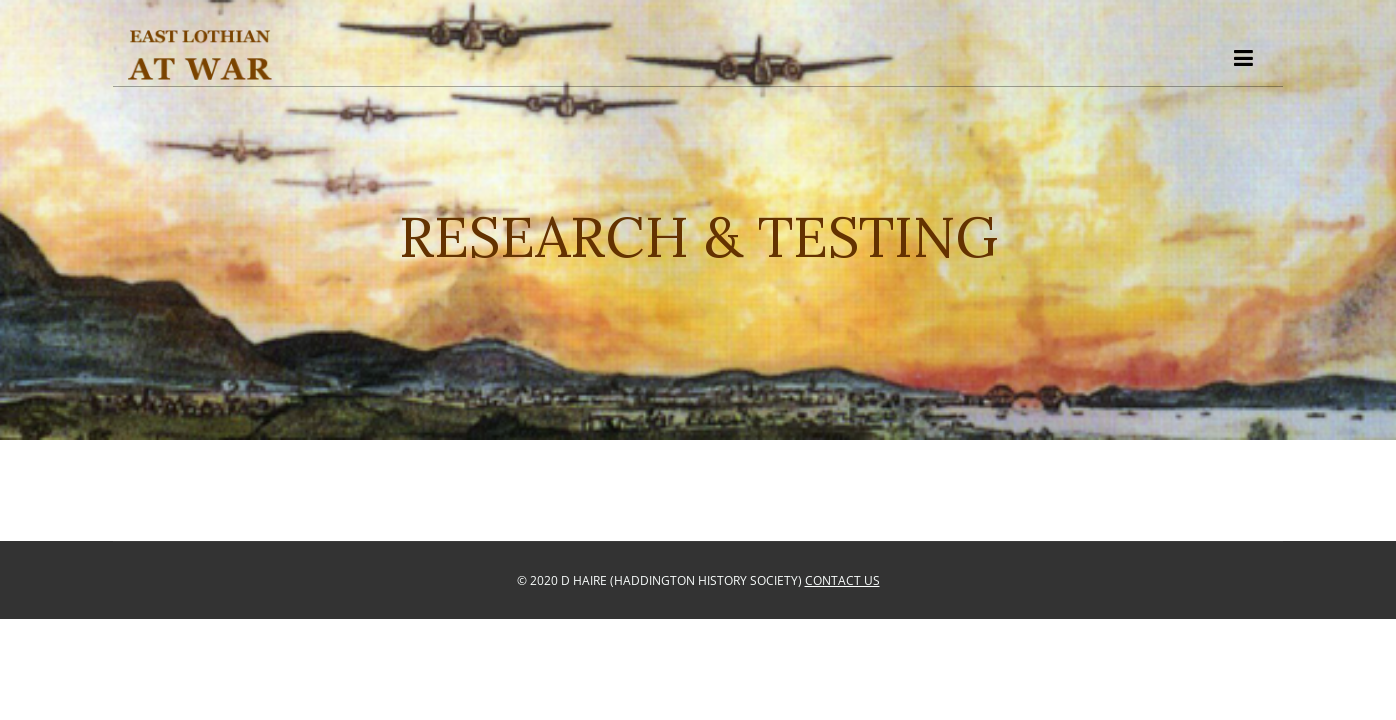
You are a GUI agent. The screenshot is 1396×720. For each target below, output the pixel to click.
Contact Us (842, 580)
